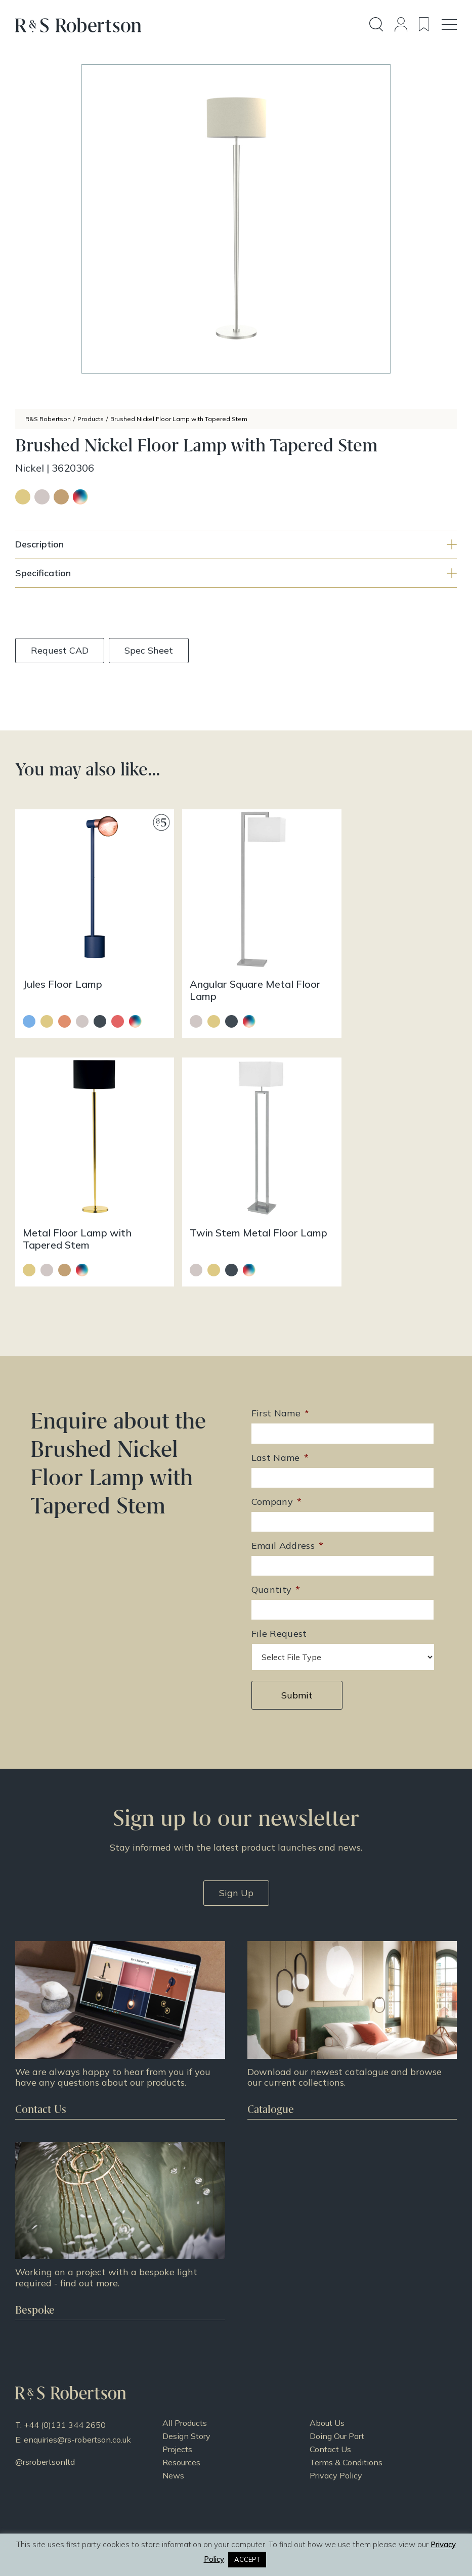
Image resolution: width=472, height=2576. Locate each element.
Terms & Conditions (346, 2428)
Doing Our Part (337, 2402)
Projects (177, 2415)
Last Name (280, 1424)
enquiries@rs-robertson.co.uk (77, 2405)
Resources (181, 2428)
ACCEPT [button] (247, 2559)
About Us (327, 2388)
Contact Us (330, 2415)
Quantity (276, 1556)
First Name (280, 1380)
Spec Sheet (149, 650)
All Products (184, 2388)
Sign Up (236, 1859)
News (173, 2441)
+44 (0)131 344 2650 (65, 2390)
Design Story (186, 2402)
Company (276, 1468)
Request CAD (60, 650)
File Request (279, 1600)
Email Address (287, 1511)
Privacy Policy (336, 2441)
